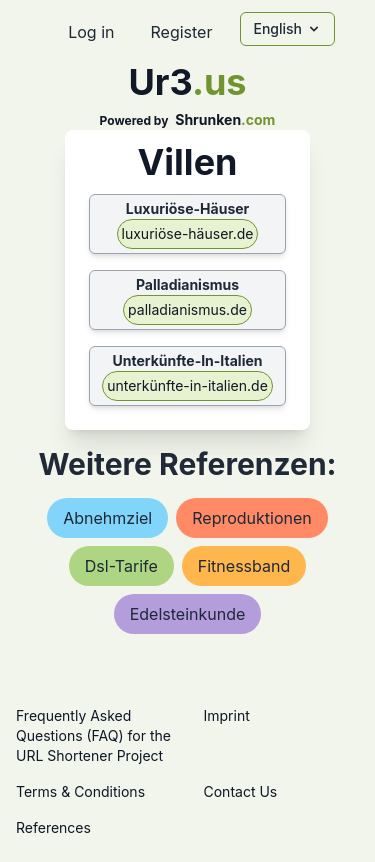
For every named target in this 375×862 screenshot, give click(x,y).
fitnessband (244, 566)
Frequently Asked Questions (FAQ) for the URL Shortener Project (93, 735)
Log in (91, 32)
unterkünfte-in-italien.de (187, 385)
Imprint (227, 715)
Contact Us (241, 791)
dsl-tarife (121, 566)
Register (181, 32)
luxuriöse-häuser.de (188, 233)
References (53, 827)
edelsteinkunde (188, 614)
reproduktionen (252, 518)
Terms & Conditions (80, 791)
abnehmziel (107, 518)
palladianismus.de (187, 309)
